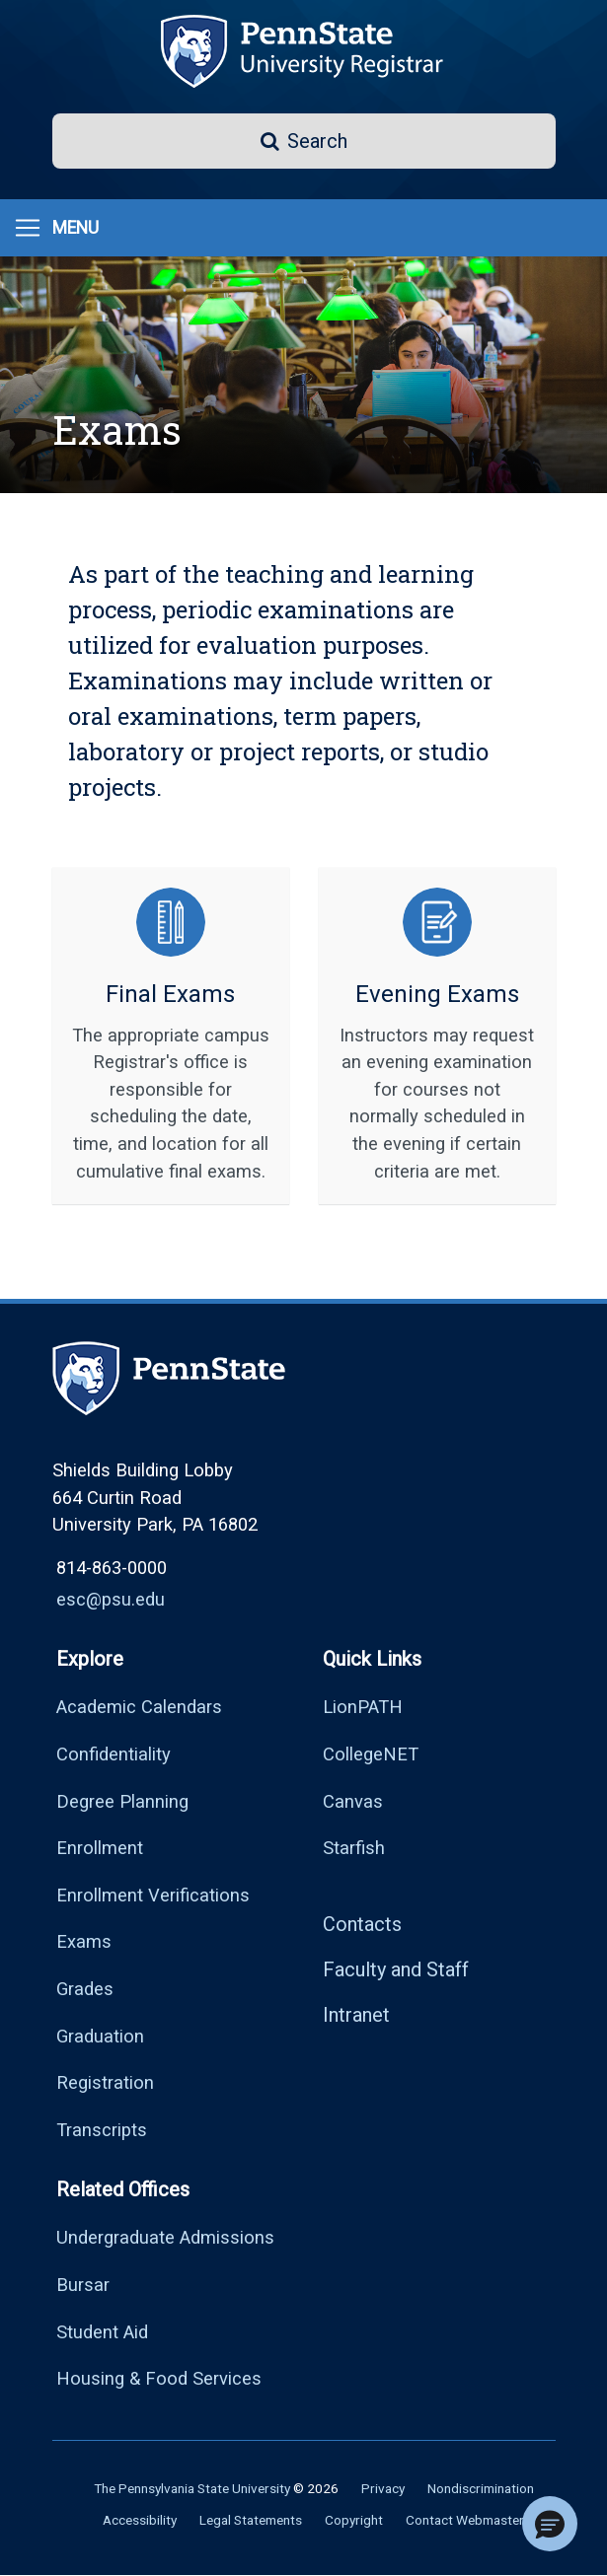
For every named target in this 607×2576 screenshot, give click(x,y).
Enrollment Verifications (153, 1895)
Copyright (354, 2520)
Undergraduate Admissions (165, 2237)
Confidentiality (113, 1754)
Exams (84, 1941)
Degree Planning (122, 1801)
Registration (105, 2082)
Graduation (100, 2036)
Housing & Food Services (159, 2378)
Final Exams (170, 994)
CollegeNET (370, 1754)
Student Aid (102, 2332)
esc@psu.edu (110, 1599)
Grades (85, 1988)
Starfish (354, 1847)
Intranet (356, 2015)
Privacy (383, 2488)
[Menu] (56, 227)
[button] (304, 141)
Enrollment (99, 1847)
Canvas (353, 1801)
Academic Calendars (139, 1706)
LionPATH (363, 1706)
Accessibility (140, 2520)
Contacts (362, 1924)
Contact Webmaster (465, 2520)
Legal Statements (250, 2520)
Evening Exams (437, 994)
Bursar (83, 2284)
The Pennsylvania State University (192, 2488)
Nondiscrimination (480, 2488)
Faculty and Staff (396, 1969)
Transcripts (101, 2129)
